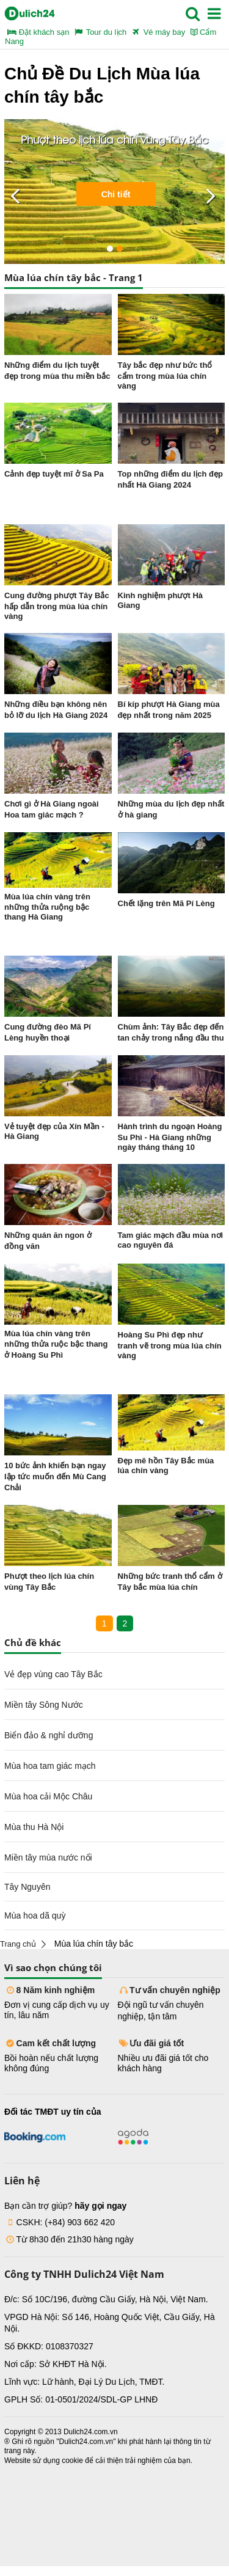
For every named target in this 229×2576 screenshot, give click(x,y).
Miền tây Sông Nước (43, 1705)
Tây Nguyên (27, 1887)
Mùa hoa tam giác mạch (50, 1766)
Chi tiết (116, 194)
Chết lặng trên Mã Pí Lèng (166, 903)
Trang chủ (18, 1943)
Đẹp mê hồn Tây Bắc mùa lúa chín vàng (166, 1465)
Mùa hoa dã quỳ (34, 1915)
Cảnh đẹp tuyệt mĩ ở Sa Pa (54, 473)
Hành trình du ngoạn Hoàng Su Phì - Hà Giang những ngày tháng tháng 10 (170, 1137)
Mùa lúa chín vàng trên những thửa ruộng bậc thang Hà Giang (47, 906)
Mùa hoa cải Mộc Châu (48, 1796)
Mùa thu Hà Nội (34, 1827)
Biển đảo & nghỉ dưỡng (48, 1735)
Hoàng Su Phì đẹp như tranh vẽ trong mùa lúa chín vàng (170, 1345)
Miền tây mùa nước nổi (48, 1857)
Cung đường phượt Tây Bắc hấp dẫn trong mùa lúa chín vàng (56, 606)
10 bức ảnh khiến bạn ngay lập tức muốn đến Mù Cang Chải (55, 1476)
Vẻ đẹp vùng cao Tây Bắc (53, 1674)
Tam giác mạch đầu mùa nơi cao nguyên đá (171, 1240)
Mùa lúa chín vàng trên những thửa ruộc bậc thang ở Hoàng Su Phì (56, 1344)
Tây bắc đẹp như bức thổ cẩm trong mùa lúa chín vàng (165, 375)
